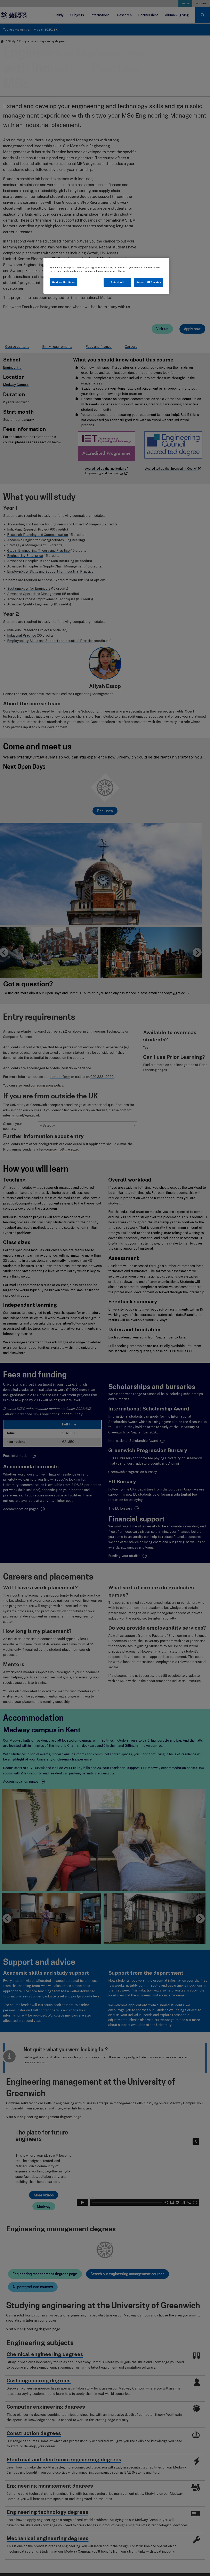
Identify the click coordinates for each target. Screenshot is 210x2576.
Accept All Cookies (148, 282)
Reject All (117, 282)
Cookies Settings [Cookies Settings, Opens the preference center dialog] (63, 282)
